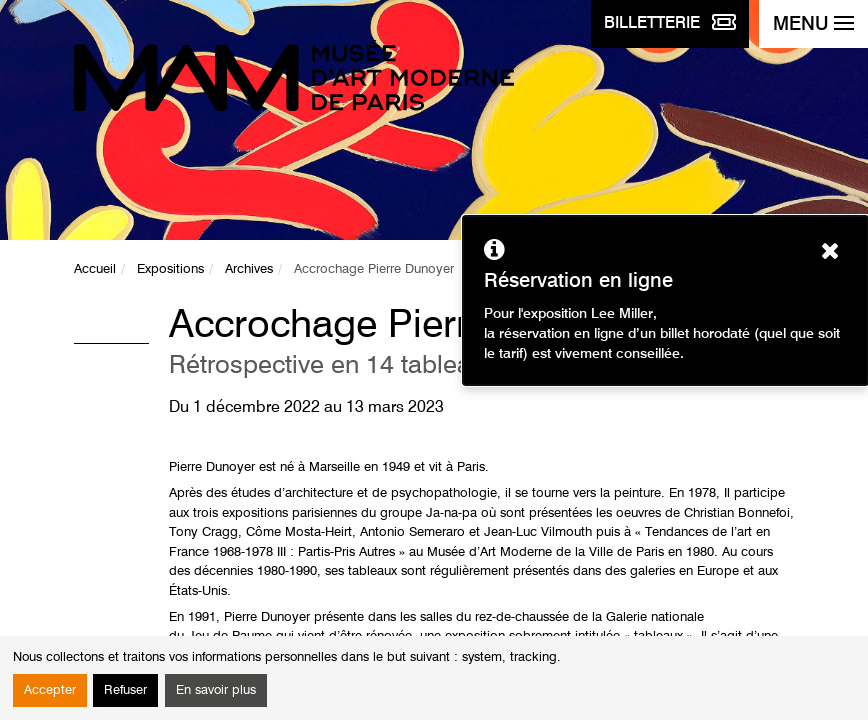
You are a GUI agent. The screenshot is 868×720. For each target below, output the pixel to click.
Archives (249, 269)
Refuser (125, 690)
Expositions (170, 269)
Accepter (50, 690)
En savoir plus (216, 690)
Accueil (95, 269)
